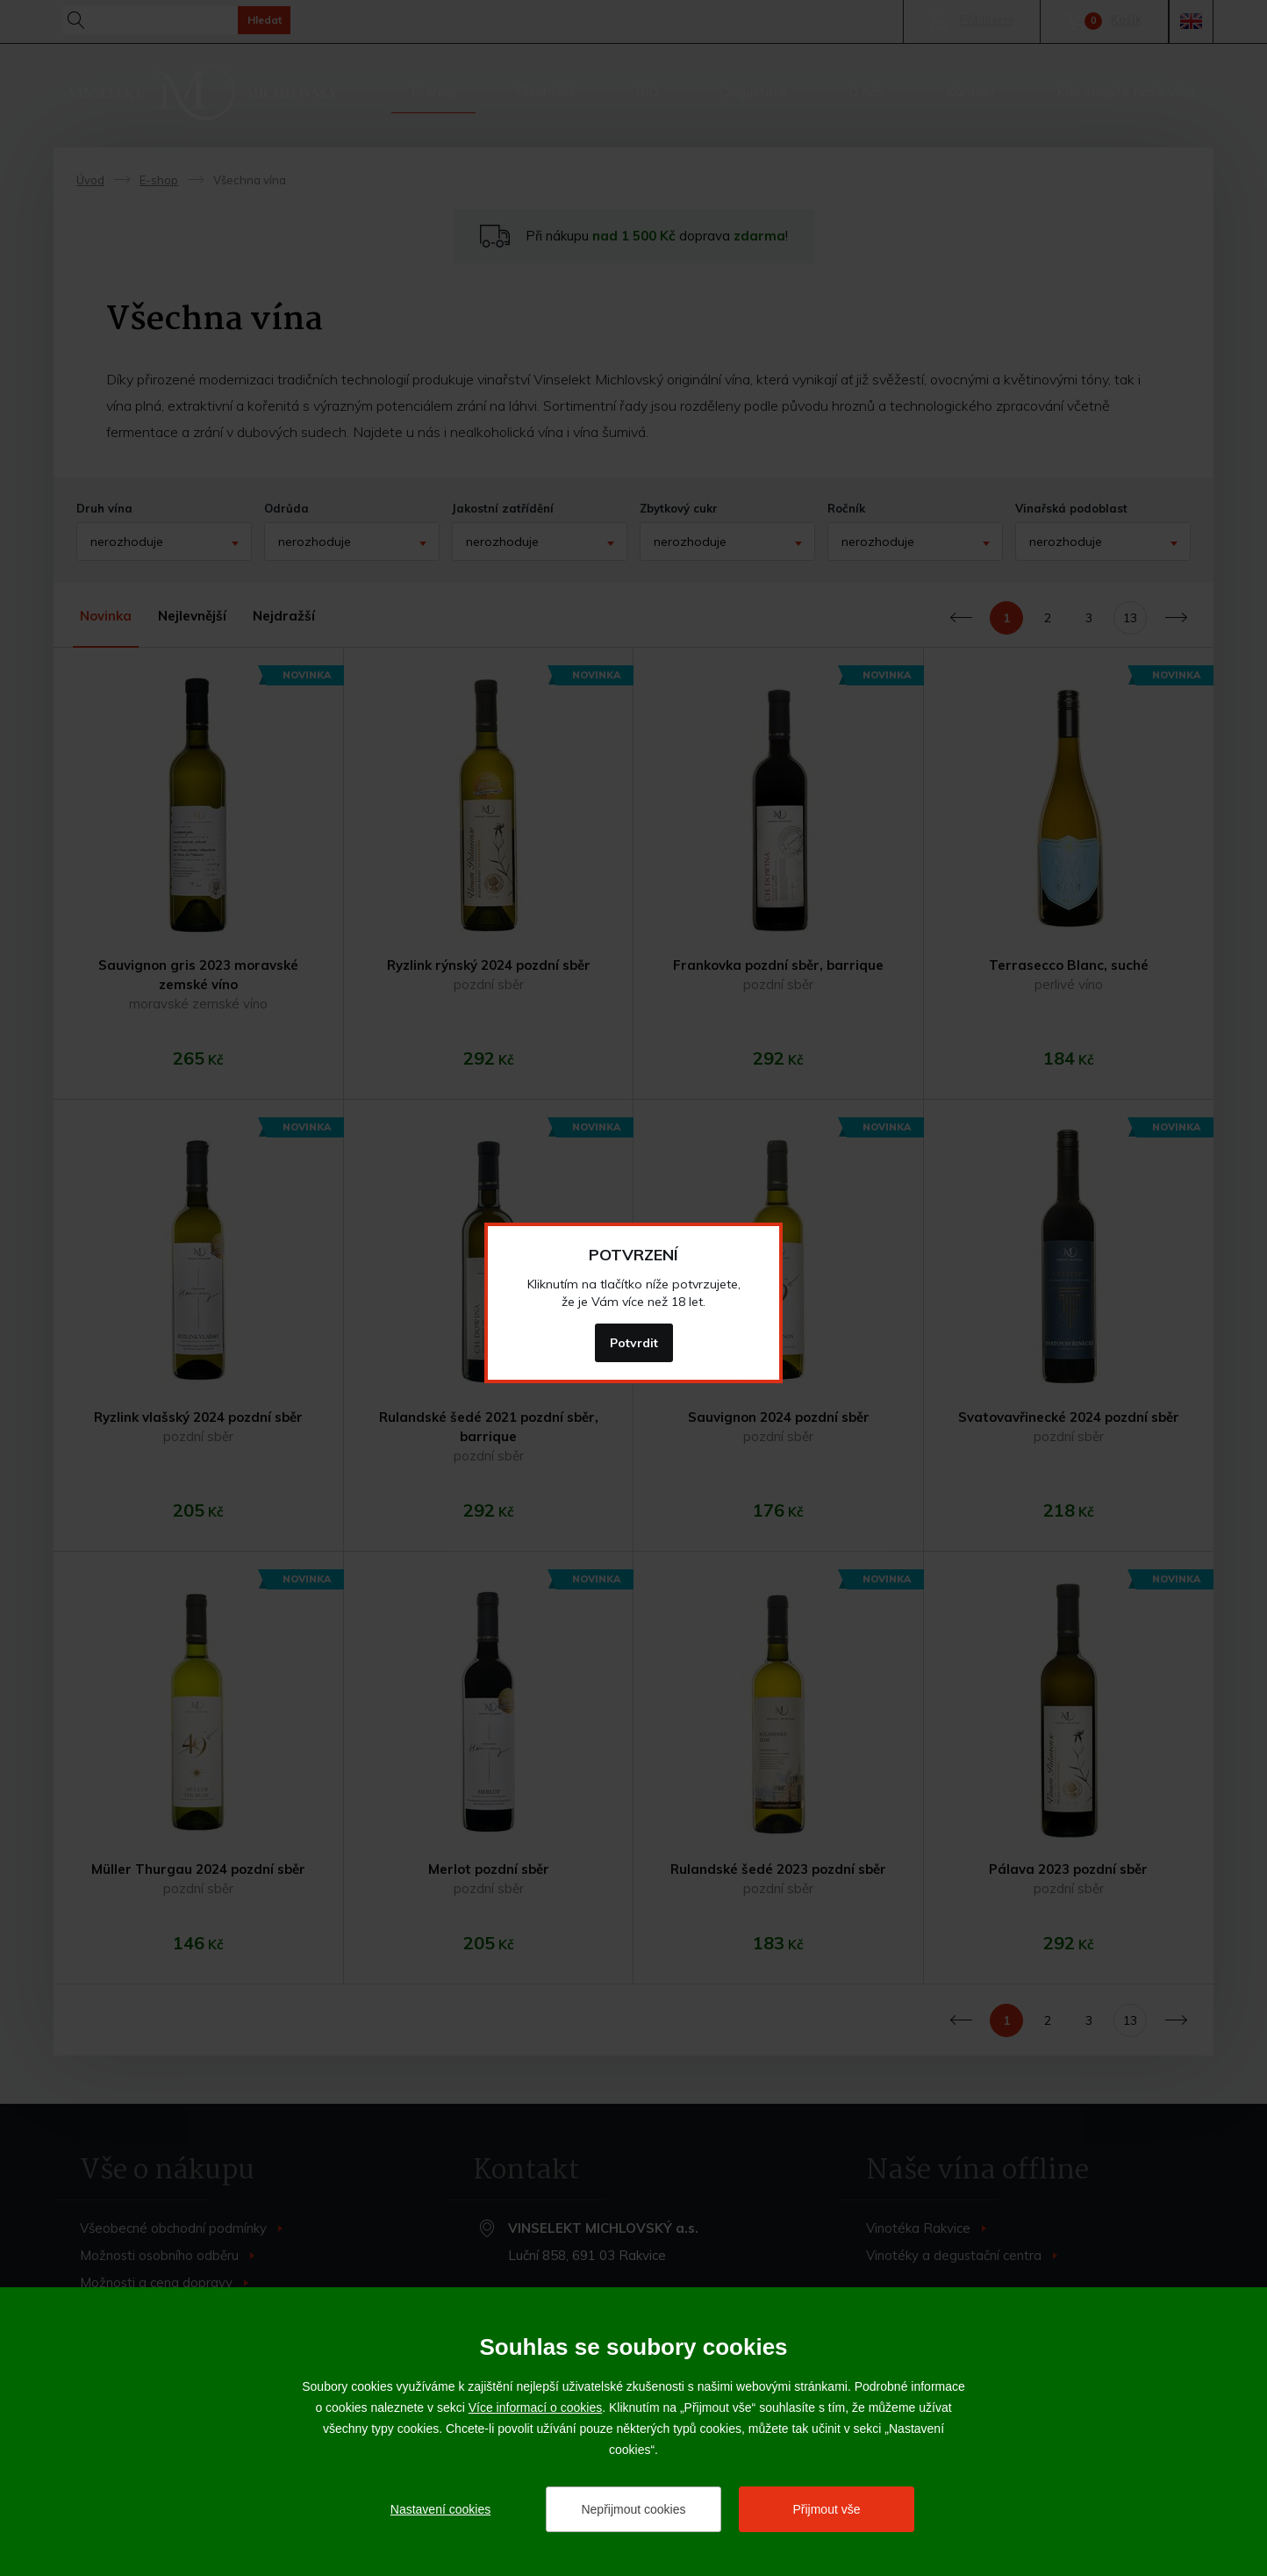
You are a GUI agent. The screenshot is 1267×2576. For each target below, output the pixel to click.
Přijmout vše (826, 2509)
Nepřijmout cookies (633, 2509)
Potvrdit (634, 1343)
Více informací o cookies (536, 2407)
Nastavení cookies (440, 2509)
